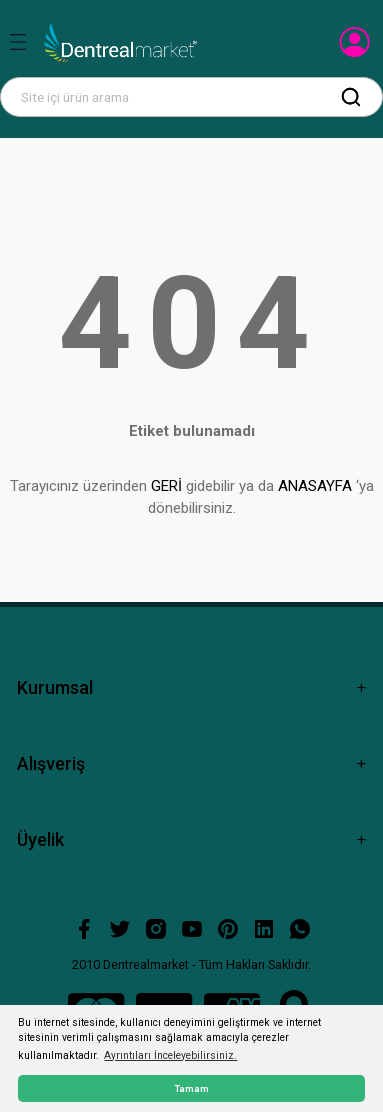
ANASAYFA (315, 486)
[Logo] (120, 43)
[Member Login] (356, 48)
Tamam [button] (192, 1088)
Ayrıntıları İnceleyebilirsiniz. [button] (170, 1055)
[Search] (191, 97)
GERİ (166, 486)
